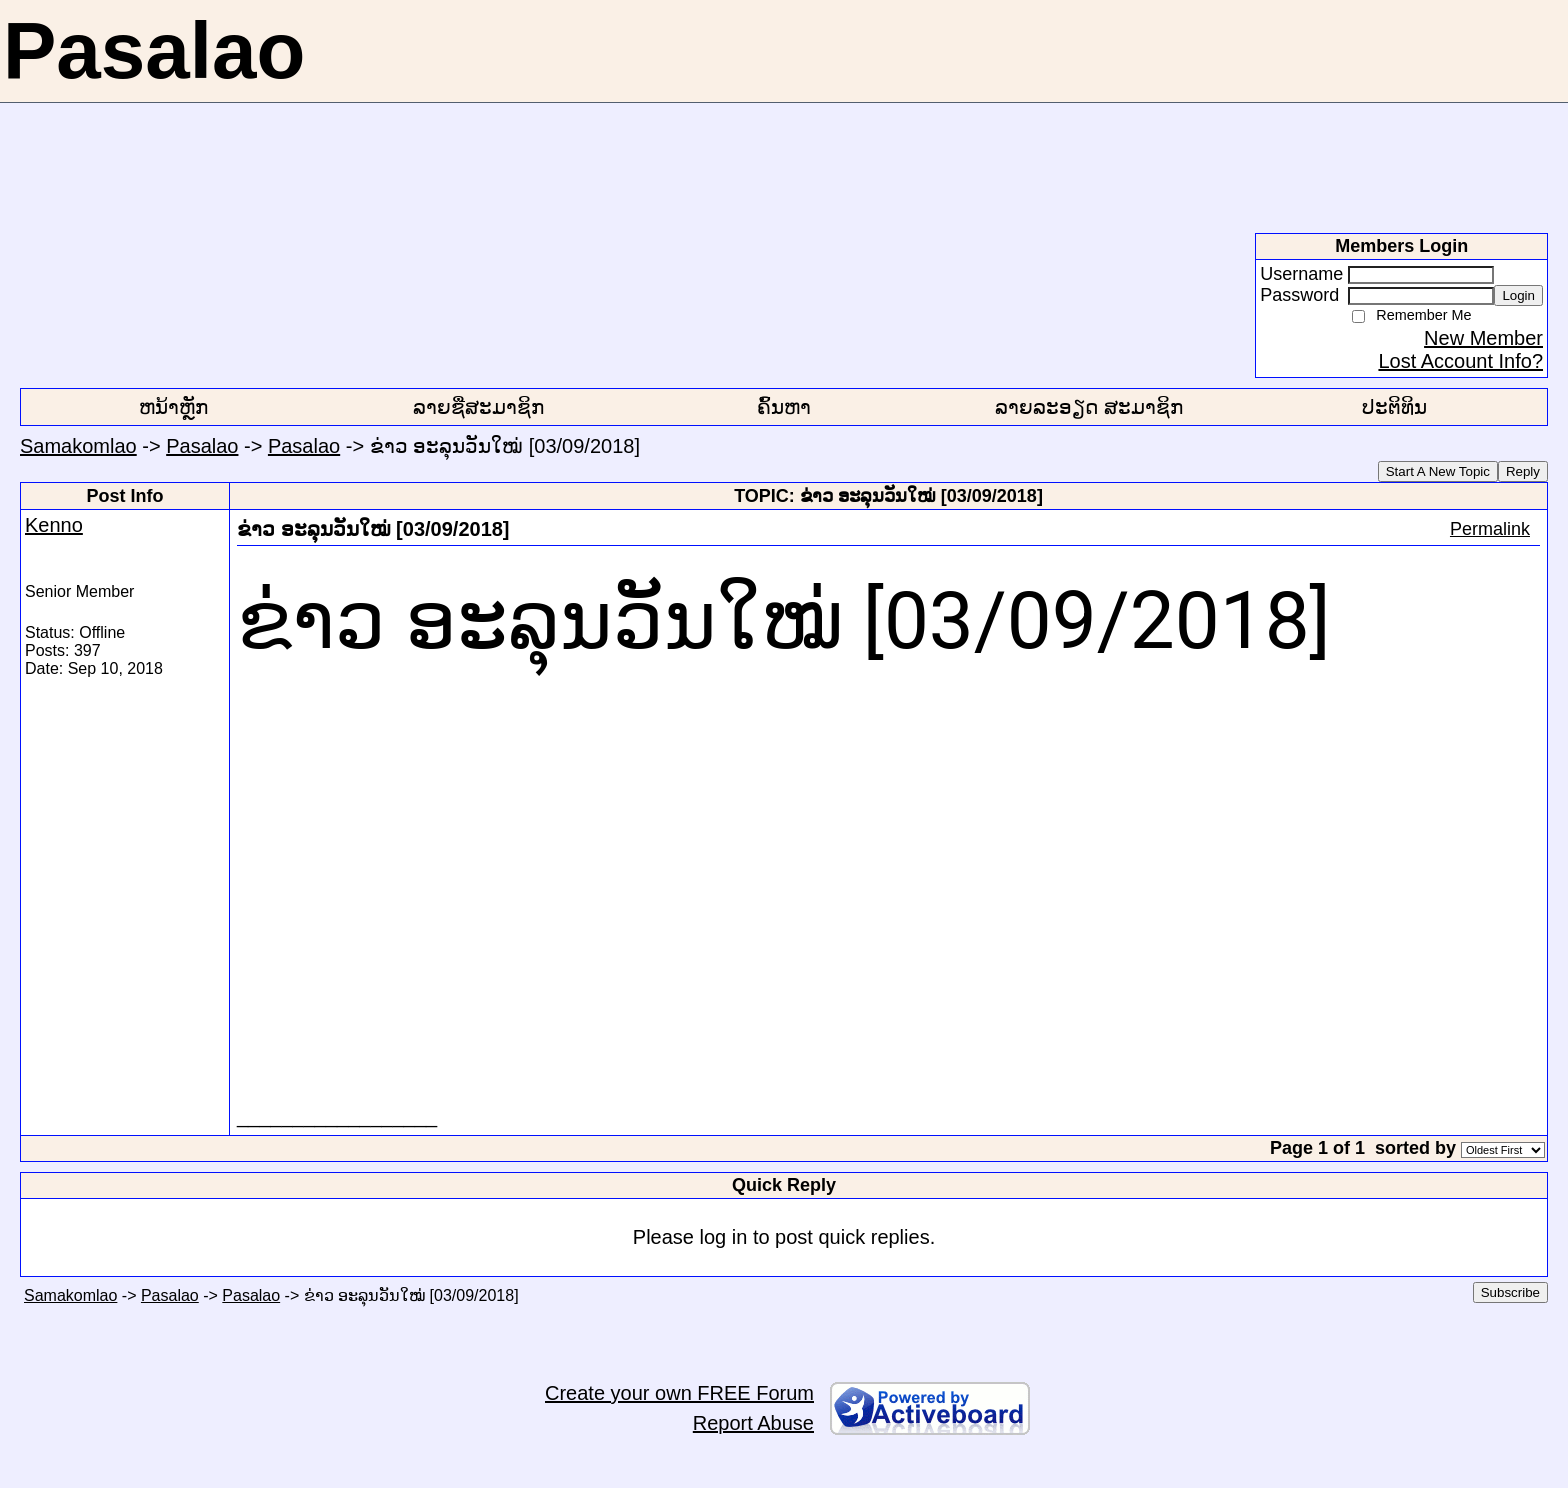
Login (1518, 295)
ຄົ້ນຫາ (784, 407)
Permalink (1490, 529)
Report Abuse (753, 1423)
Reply (1523, 471)
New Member (1483, 338)
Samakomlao (78, 446)
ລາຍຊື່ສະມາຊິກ (478, 407)
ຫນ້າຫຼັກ (173, 407)
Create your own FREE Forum (679, 1393)
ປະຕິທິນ (1394, 407)
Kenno (54, 525)
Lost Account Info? (1460, 361)
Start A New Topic (1438, 471)
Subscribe (1510, 1292)
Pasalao (202, 446)
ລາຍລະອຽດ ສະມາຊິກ (1089, 407)
